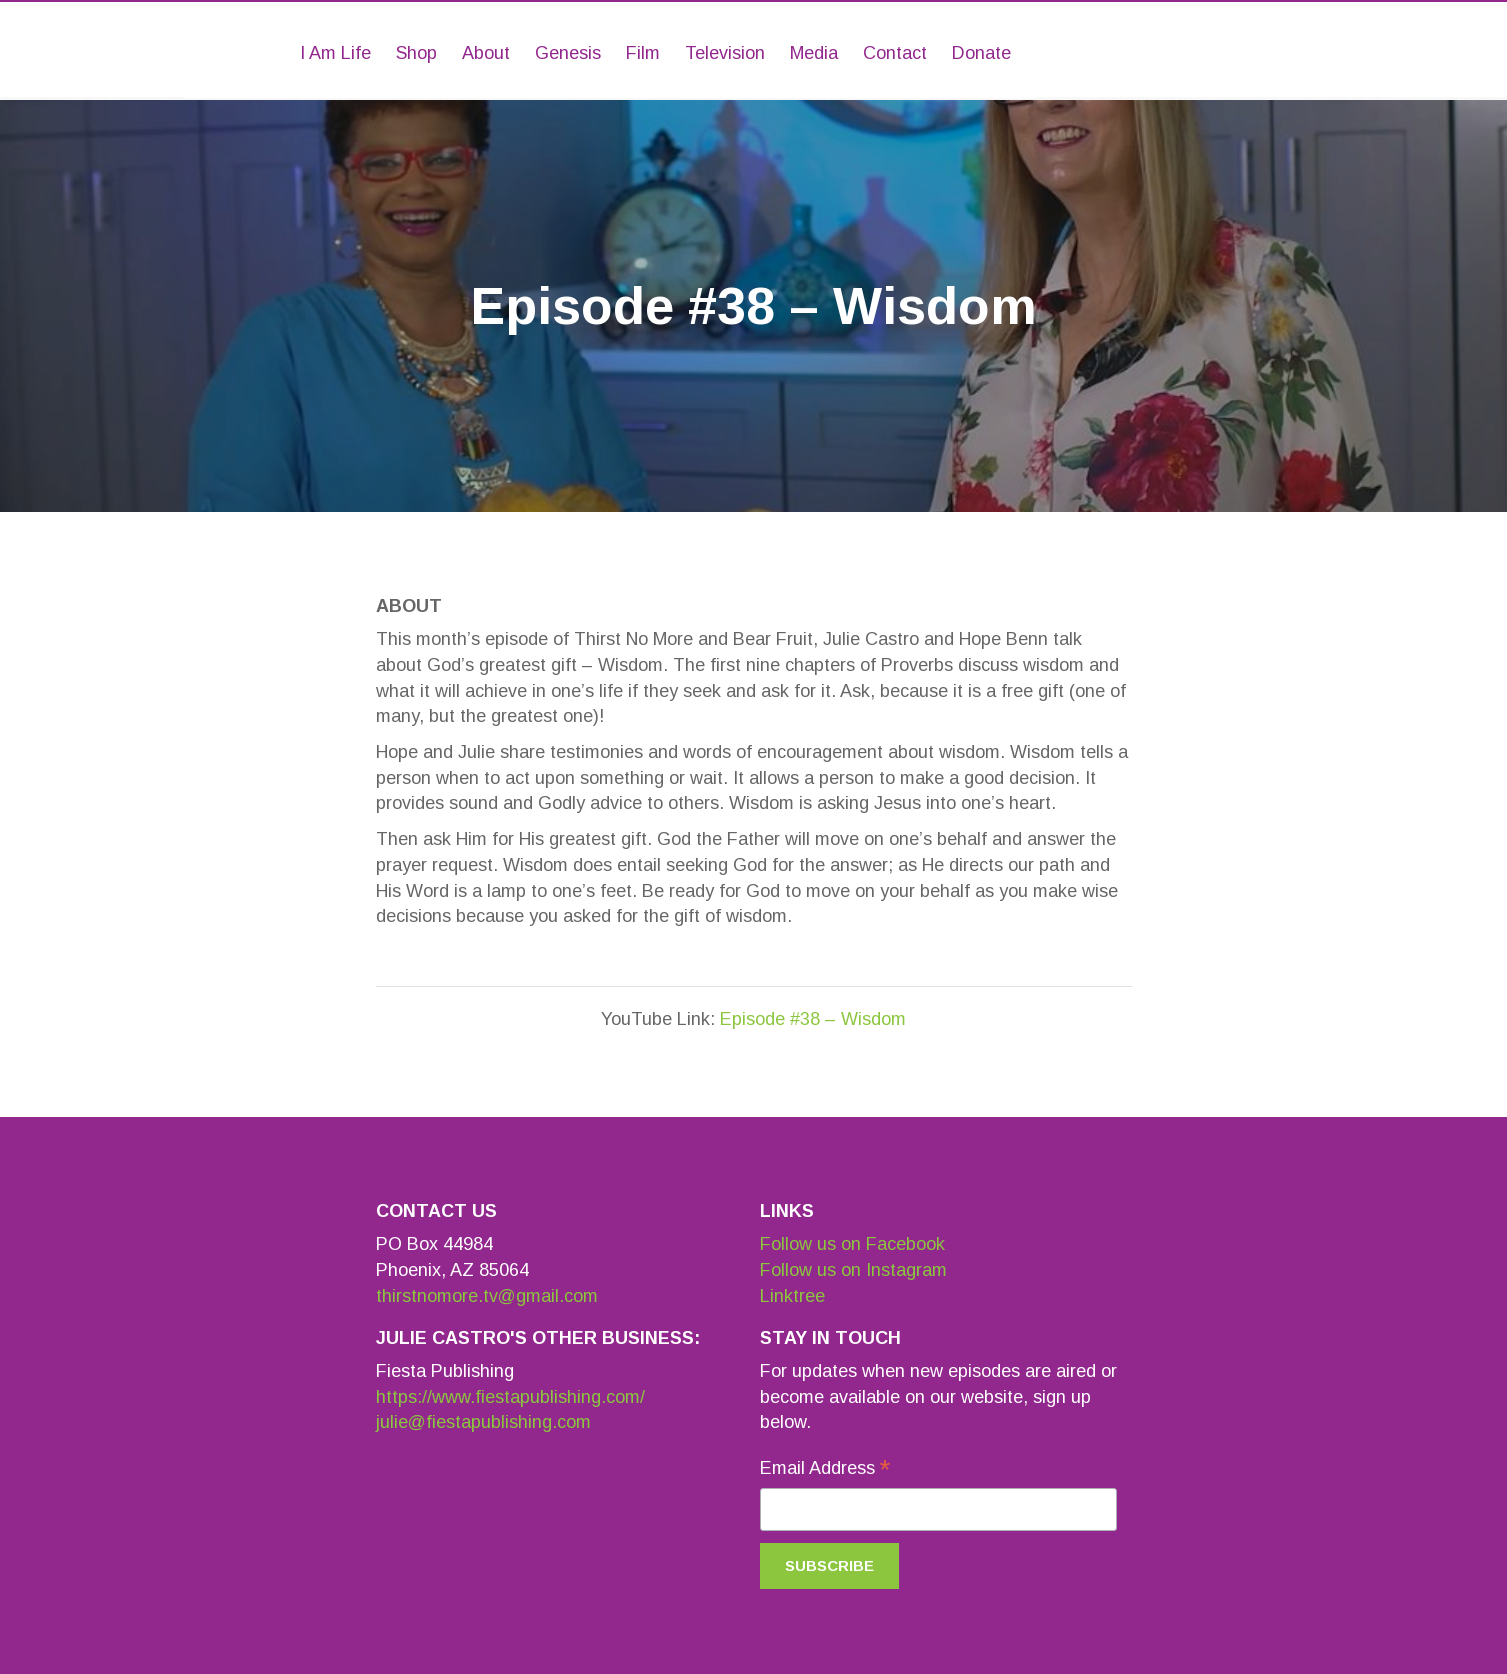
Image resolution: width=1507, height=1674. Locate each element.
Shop (416, 53)
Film (643, 53)
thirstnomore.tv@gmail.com (487, 1296)
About (486, 53)
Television (725, 53)
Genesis (568, 53)
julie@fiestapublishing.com (483, 1422)
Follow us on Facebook (852, 1244)
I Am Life (335, 53)
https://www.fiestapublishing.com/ (510, 1397)
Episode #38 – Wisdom (813, 1019)
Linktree (792, 1296)
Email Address (825, 1470)
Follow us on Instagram (853, 1270)
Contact (895, 53)
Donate (981, 53)
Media (814, 53)
